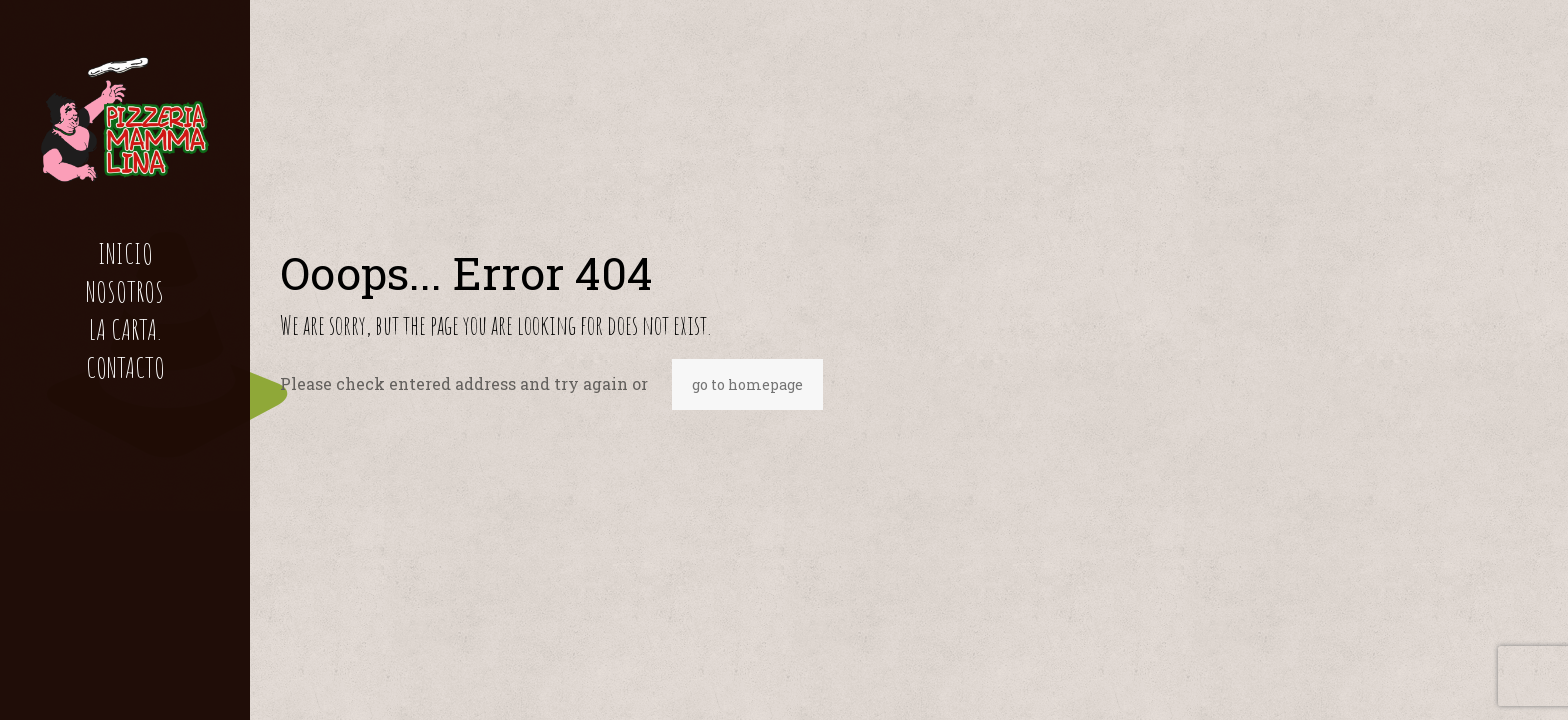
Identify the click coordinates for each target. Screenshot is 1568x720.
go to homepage (747, 384)
